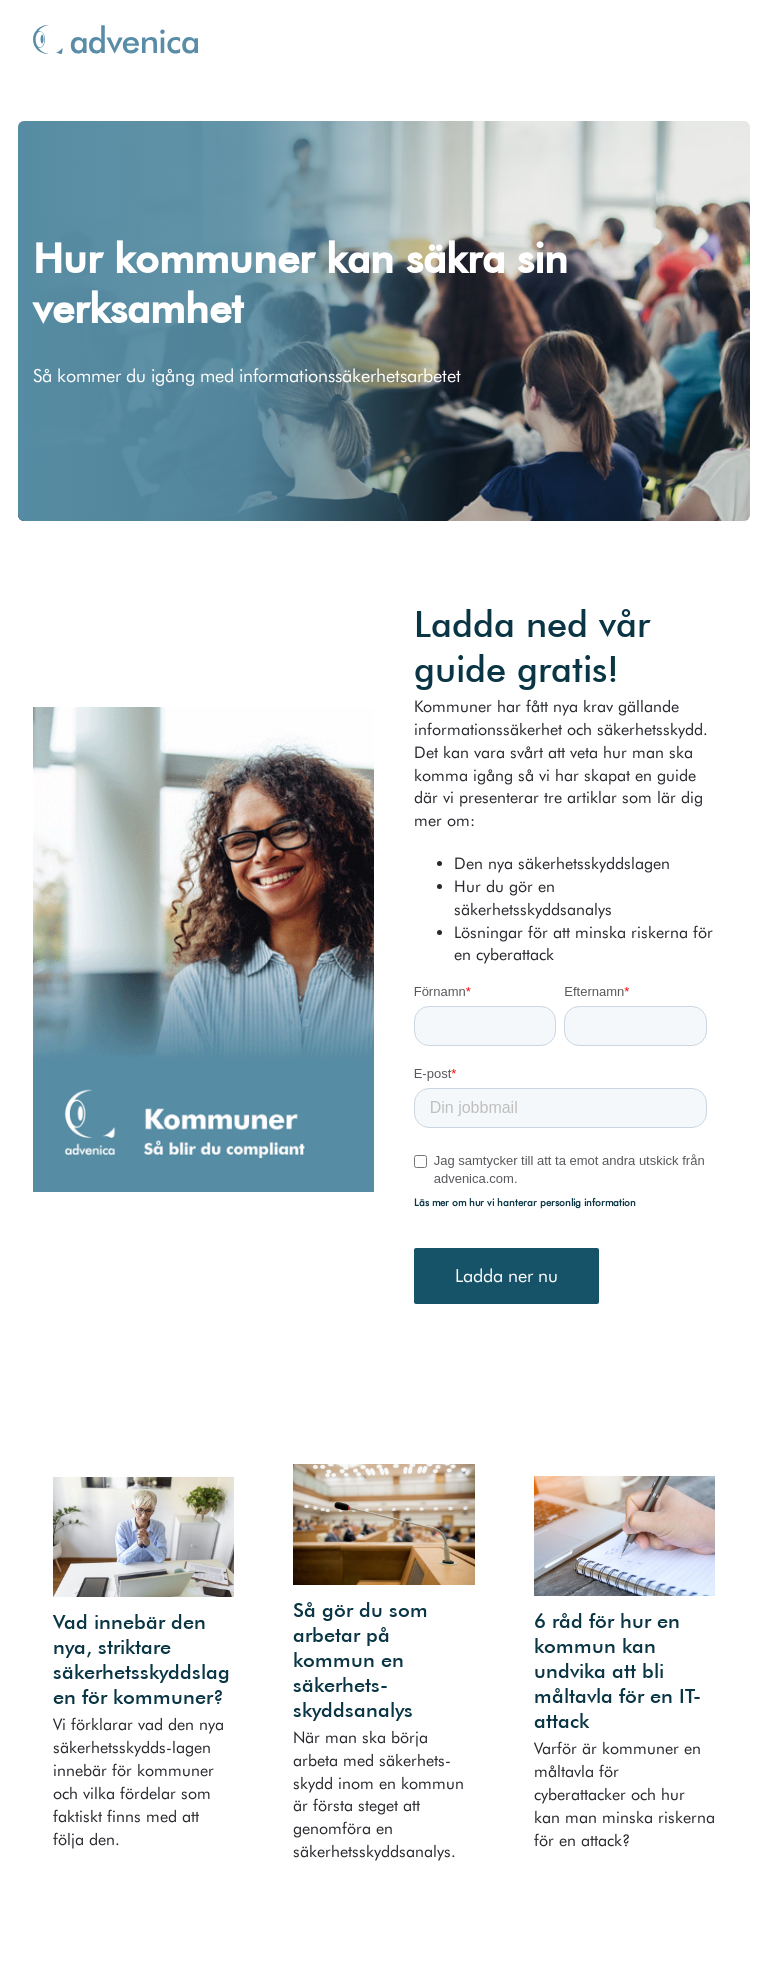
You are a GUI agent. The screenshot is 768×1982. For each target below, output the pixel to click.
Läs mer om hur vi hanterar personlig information (525, 1202)
